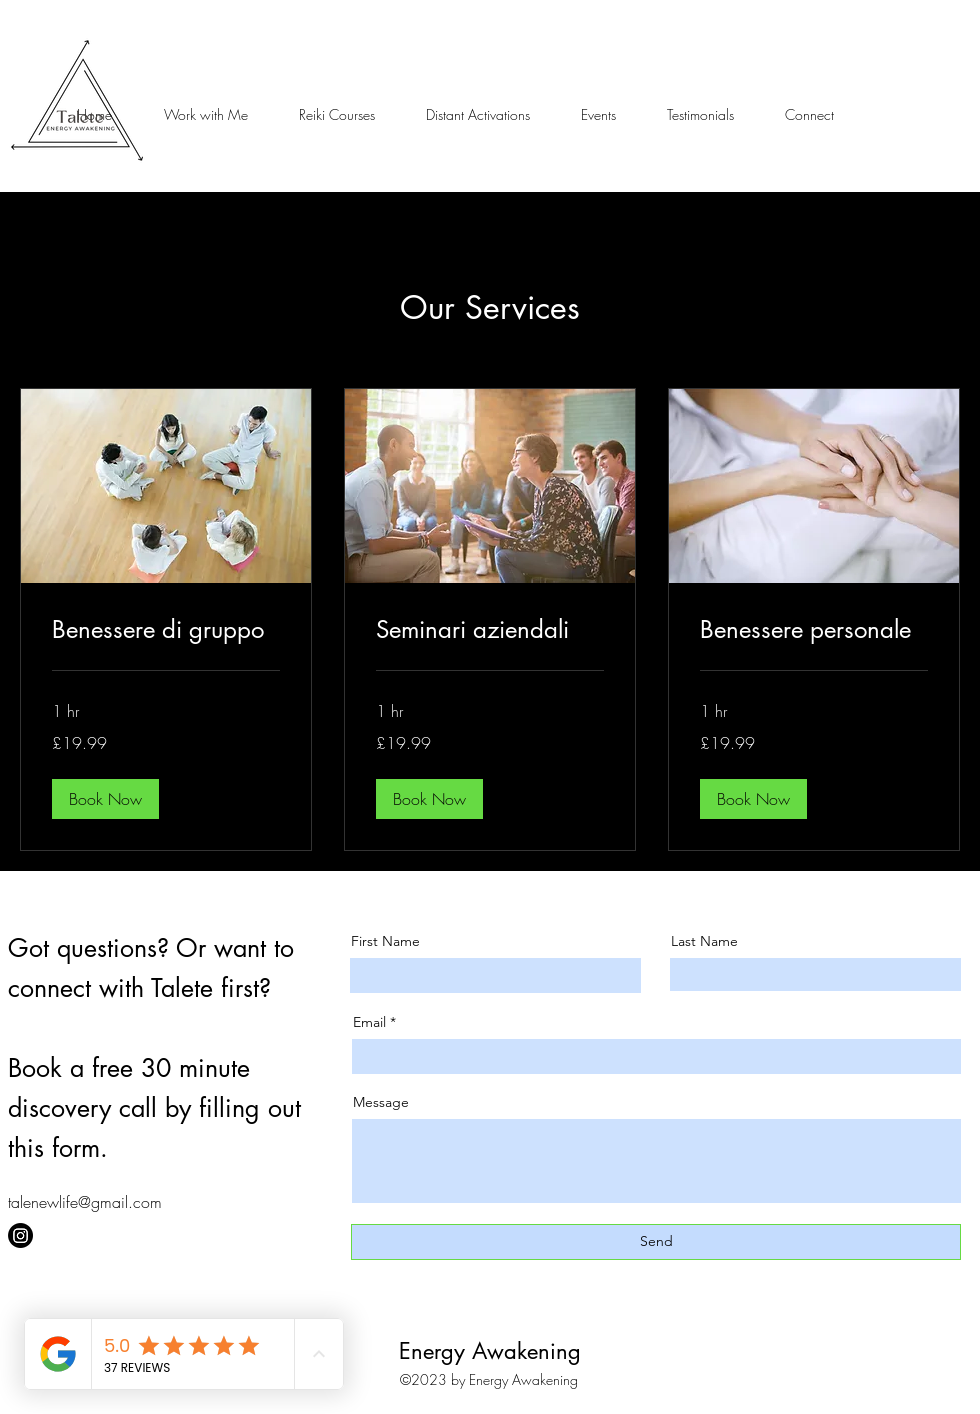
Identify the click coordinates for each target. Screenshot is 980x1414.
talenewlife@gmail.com (85, 1202)
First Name (385, 941)
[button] (205, 115)
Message (381, 1102)
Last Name (704, 941)
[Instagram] (20, 1235)
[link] (166, 630)
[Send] (656, 1242)
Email (369, 1022)
